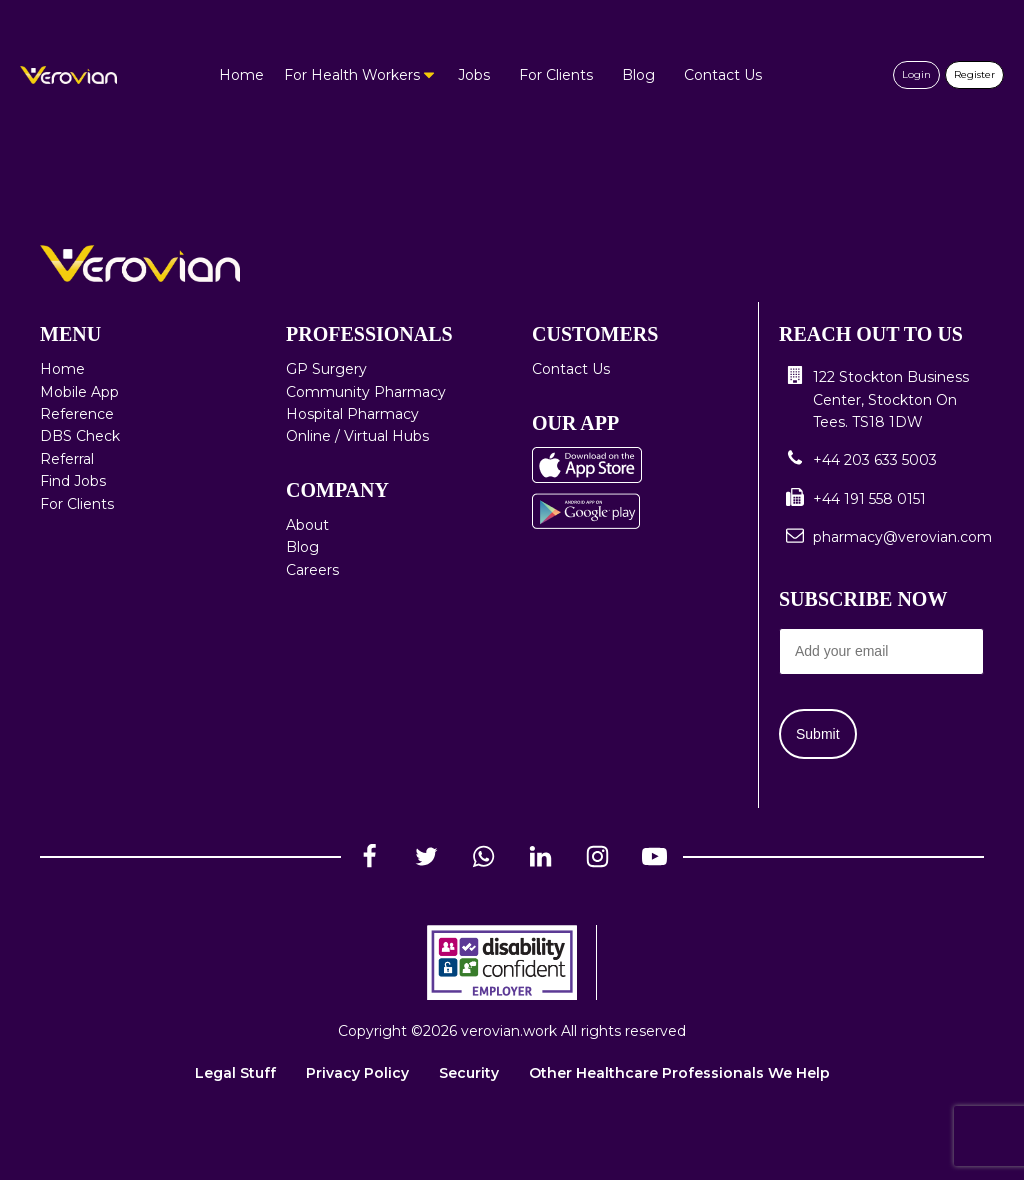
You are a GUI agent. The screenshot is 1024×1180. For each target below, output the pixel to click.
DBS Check (80, 436)
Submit (818, 734)
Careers (312, 570)
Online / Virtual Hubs (357, 436)
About (307, 525)
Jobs (474, 75)
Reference (77, 414)
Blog (638, 75)
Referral (67, 459)
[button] (881, 399)
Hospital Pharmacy (352, 414)
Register (974, 74)
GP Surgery (326, 369)
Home (241, 75)
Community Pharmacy (366, 392)
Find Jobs (73, 481)
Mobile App (79, 392)
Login (916, 74)
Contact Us (723, 75)
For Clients (556, 75)
